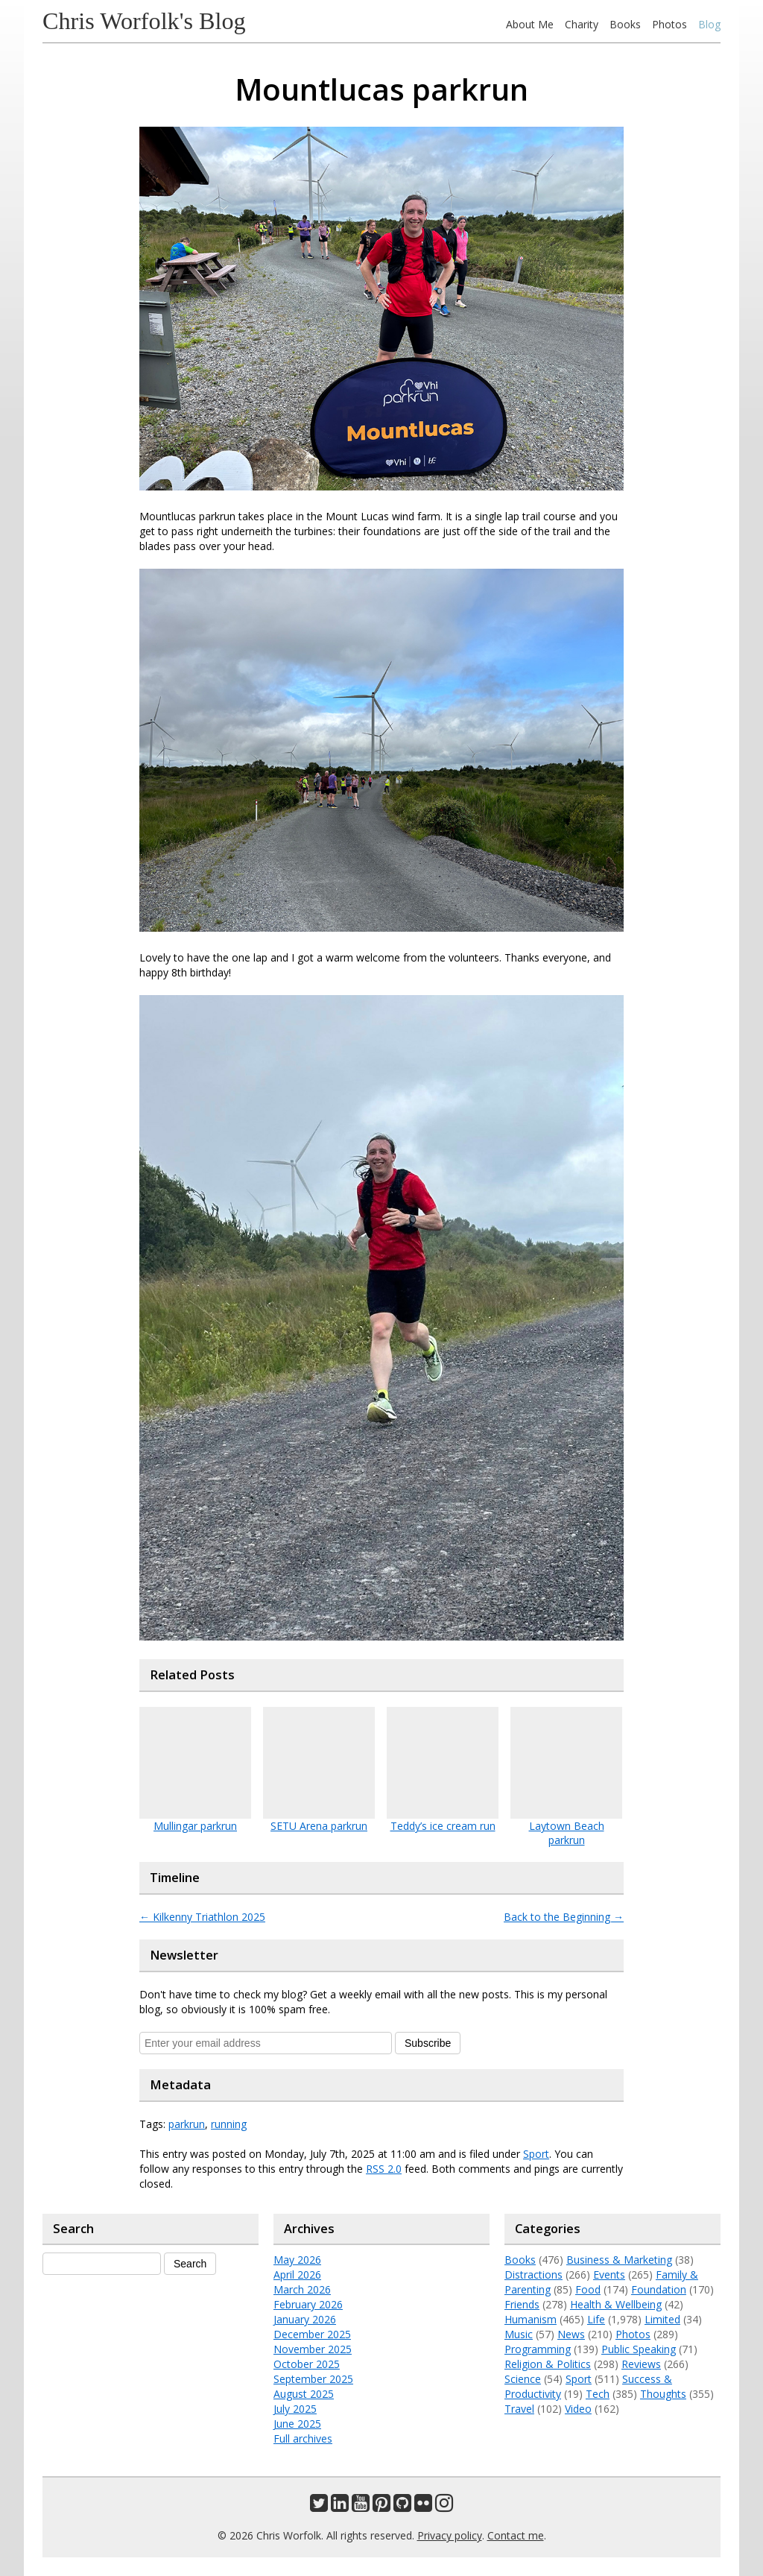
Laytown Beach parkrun (566, 1833)
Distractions (533, 2274)
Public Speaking (638, 2349)
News (571, 2334)
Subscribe (428, 2043)
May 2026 (297, 2260)
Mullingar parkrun (195, 1826)
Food (588, 2289)
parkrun (186, 2124)
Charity (581, 24)
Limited (662, 2319)
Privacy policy (449, 2535)
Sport (536, 2154)
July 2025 (295, 2409)
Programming (537, 2349)
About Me (530, 24)
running (229, 2124)
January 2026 (304, 2319)
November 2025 (312, 2349)
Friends (521, 2304)
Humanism (530, 2319)
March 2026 (302, 2289)
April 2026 (297, 2274)
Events (609, 2274)
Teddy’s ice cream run (443, 1826)
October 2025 (306, 2364)
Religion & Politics (547, 2364)
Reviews (641, 2364)
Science (522, 2379)
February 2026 (308, 2304)
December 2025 (312, 2334)
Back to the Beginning (564, 1917)
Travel (519, 2409)
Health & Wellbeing (616, 2304)
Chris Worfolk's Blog (144, 20)
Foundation (658, 2289)
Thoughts (663, 2394)
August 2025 (303, 2394)
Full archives (302, 2438)
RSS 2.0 (384, 2169)
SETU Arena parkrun (318, 1826)
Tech (598, 2394)
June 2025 (297, 2423)
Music (518, 2334)
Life (596, 2319)
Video (578, 2409)
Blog (709, 24)
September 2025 (313, 2379)
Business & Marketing (619, 2260)
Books (625, 24)
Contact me (515, 2535)
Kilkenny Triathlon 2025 (202, 1917)
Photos (669, 24)
